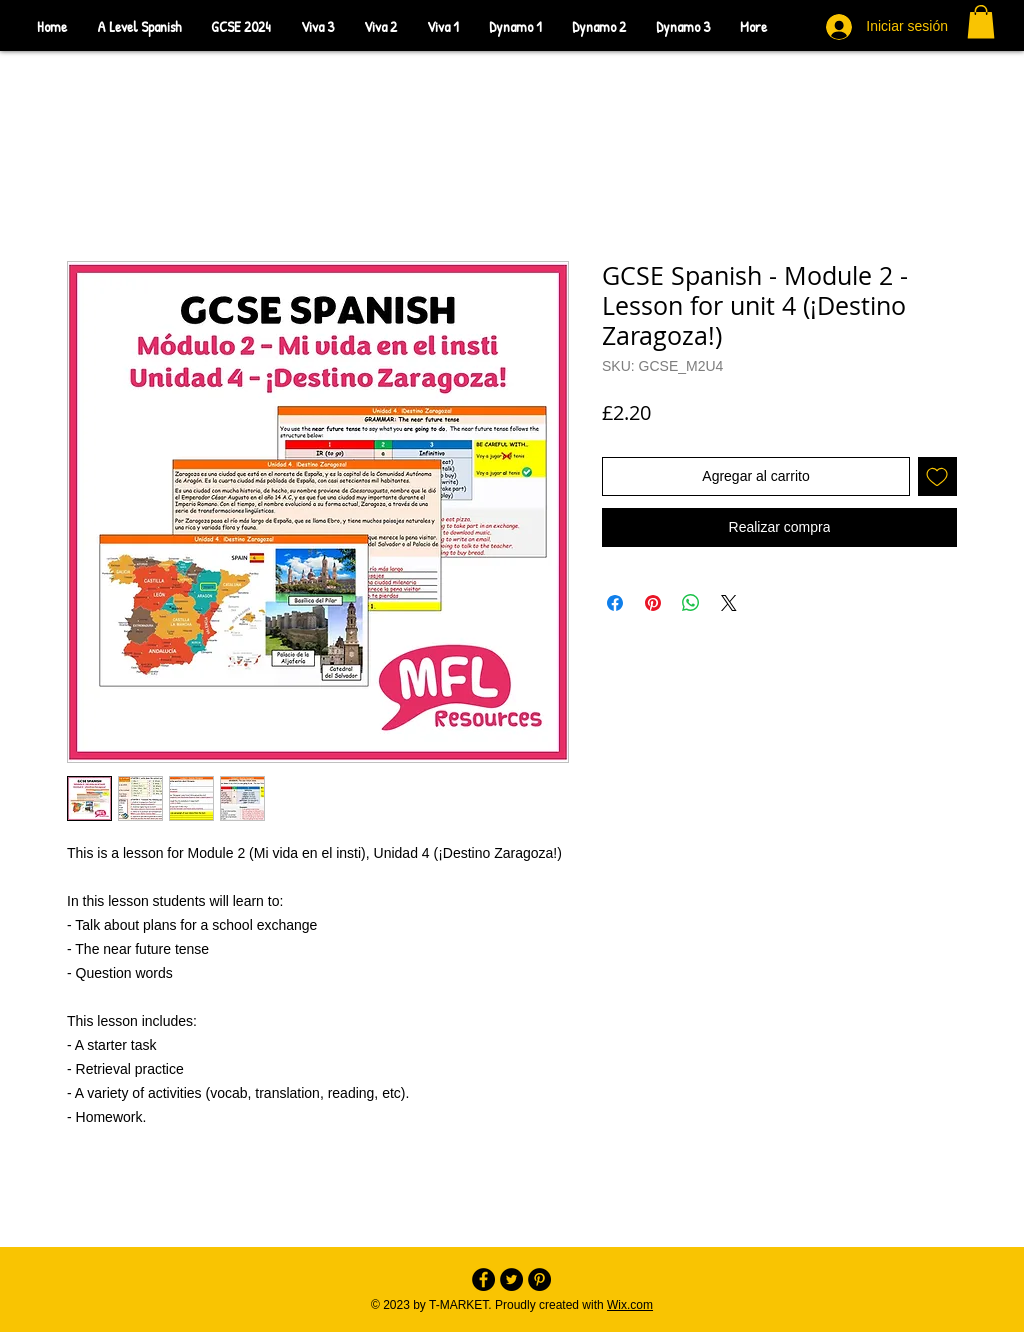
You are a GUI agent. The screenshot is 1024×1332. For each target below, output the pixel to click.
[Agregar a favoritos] (937, 476)
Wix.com (630, 1305)
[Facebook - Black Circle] (483, 1279)
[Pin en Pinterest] (653, 603)
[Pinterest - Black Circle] (539, 1279)
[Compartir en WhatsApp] (691, 603)
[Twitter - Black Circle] (511, 1279)
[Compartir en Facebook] (615, 603)
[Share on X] (729, 603)
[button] (981, 21)
